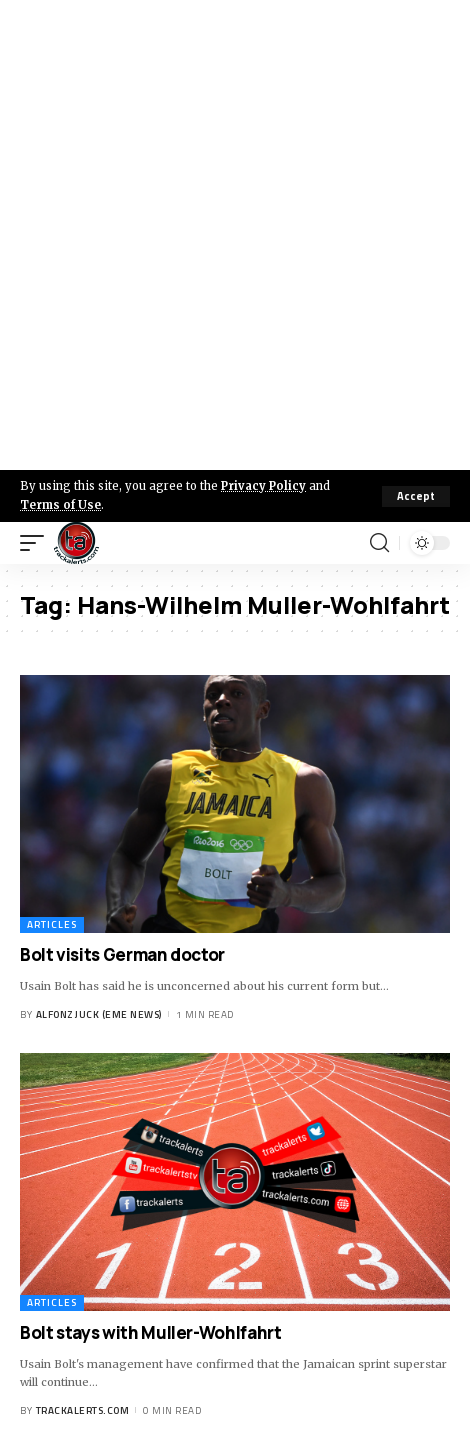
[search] (379, 543)
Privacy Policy (263, 486)
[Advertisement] (235, 235)
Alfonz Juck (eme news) (99, 1014)
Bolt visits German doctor (122, 954)
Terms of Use (60, 505)
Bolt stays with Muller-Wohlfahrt (151, 1332)
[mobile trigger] (37, 543)
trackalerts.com (83, 1410)
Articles (52, 924)
